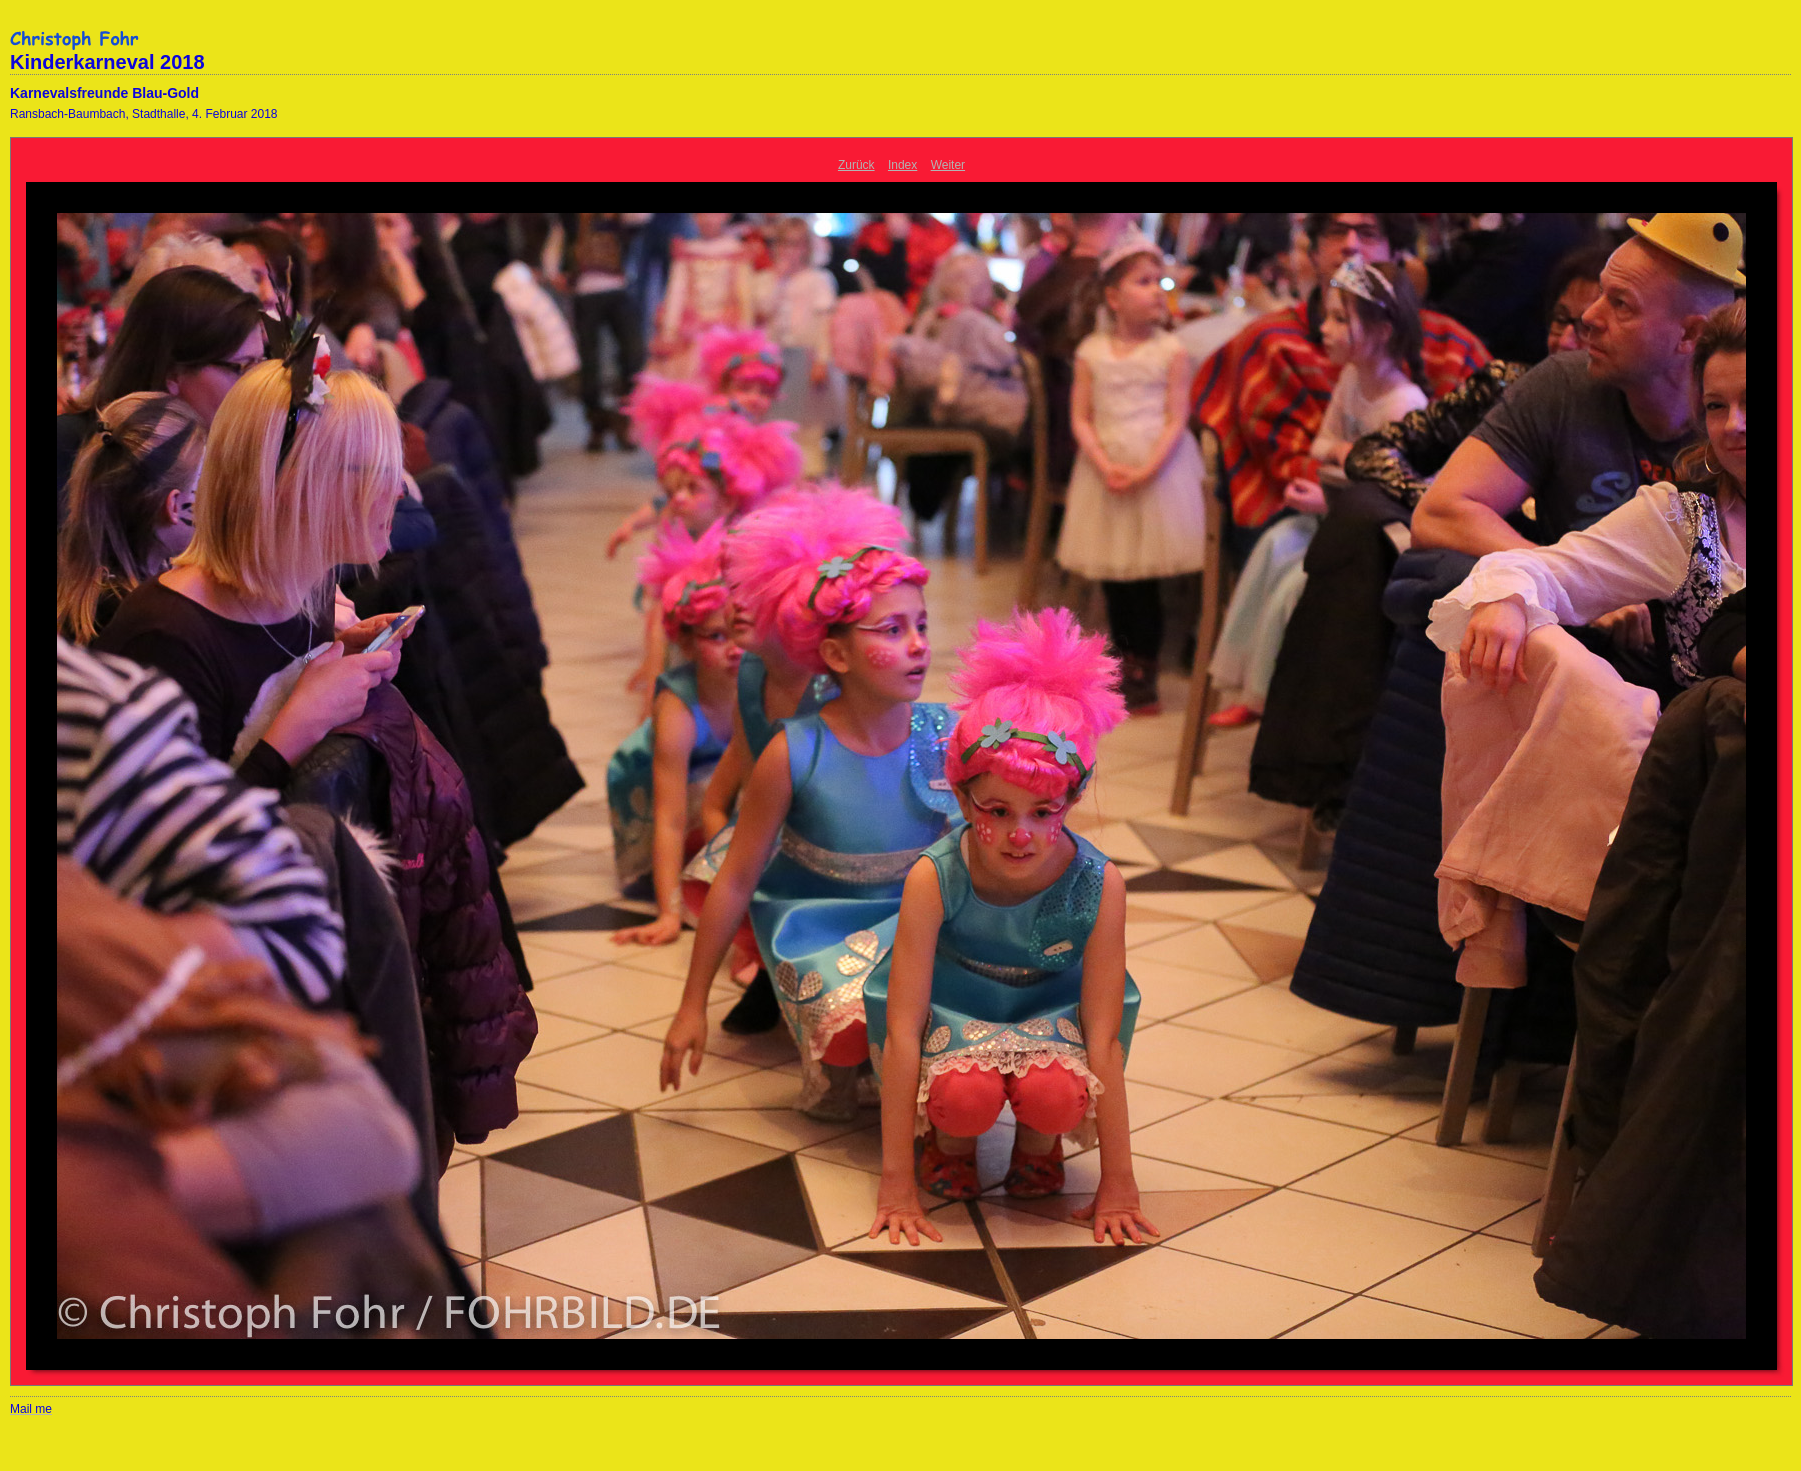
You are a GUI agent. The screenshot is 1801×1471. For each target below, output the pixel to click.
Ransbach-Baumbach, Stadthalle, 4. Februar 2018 (144, 114)
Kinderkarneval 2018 (107, 62)
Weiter (948, 165)
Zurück (856, 165)
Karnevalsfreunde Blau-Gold (104, 93)
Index (902, 165)
